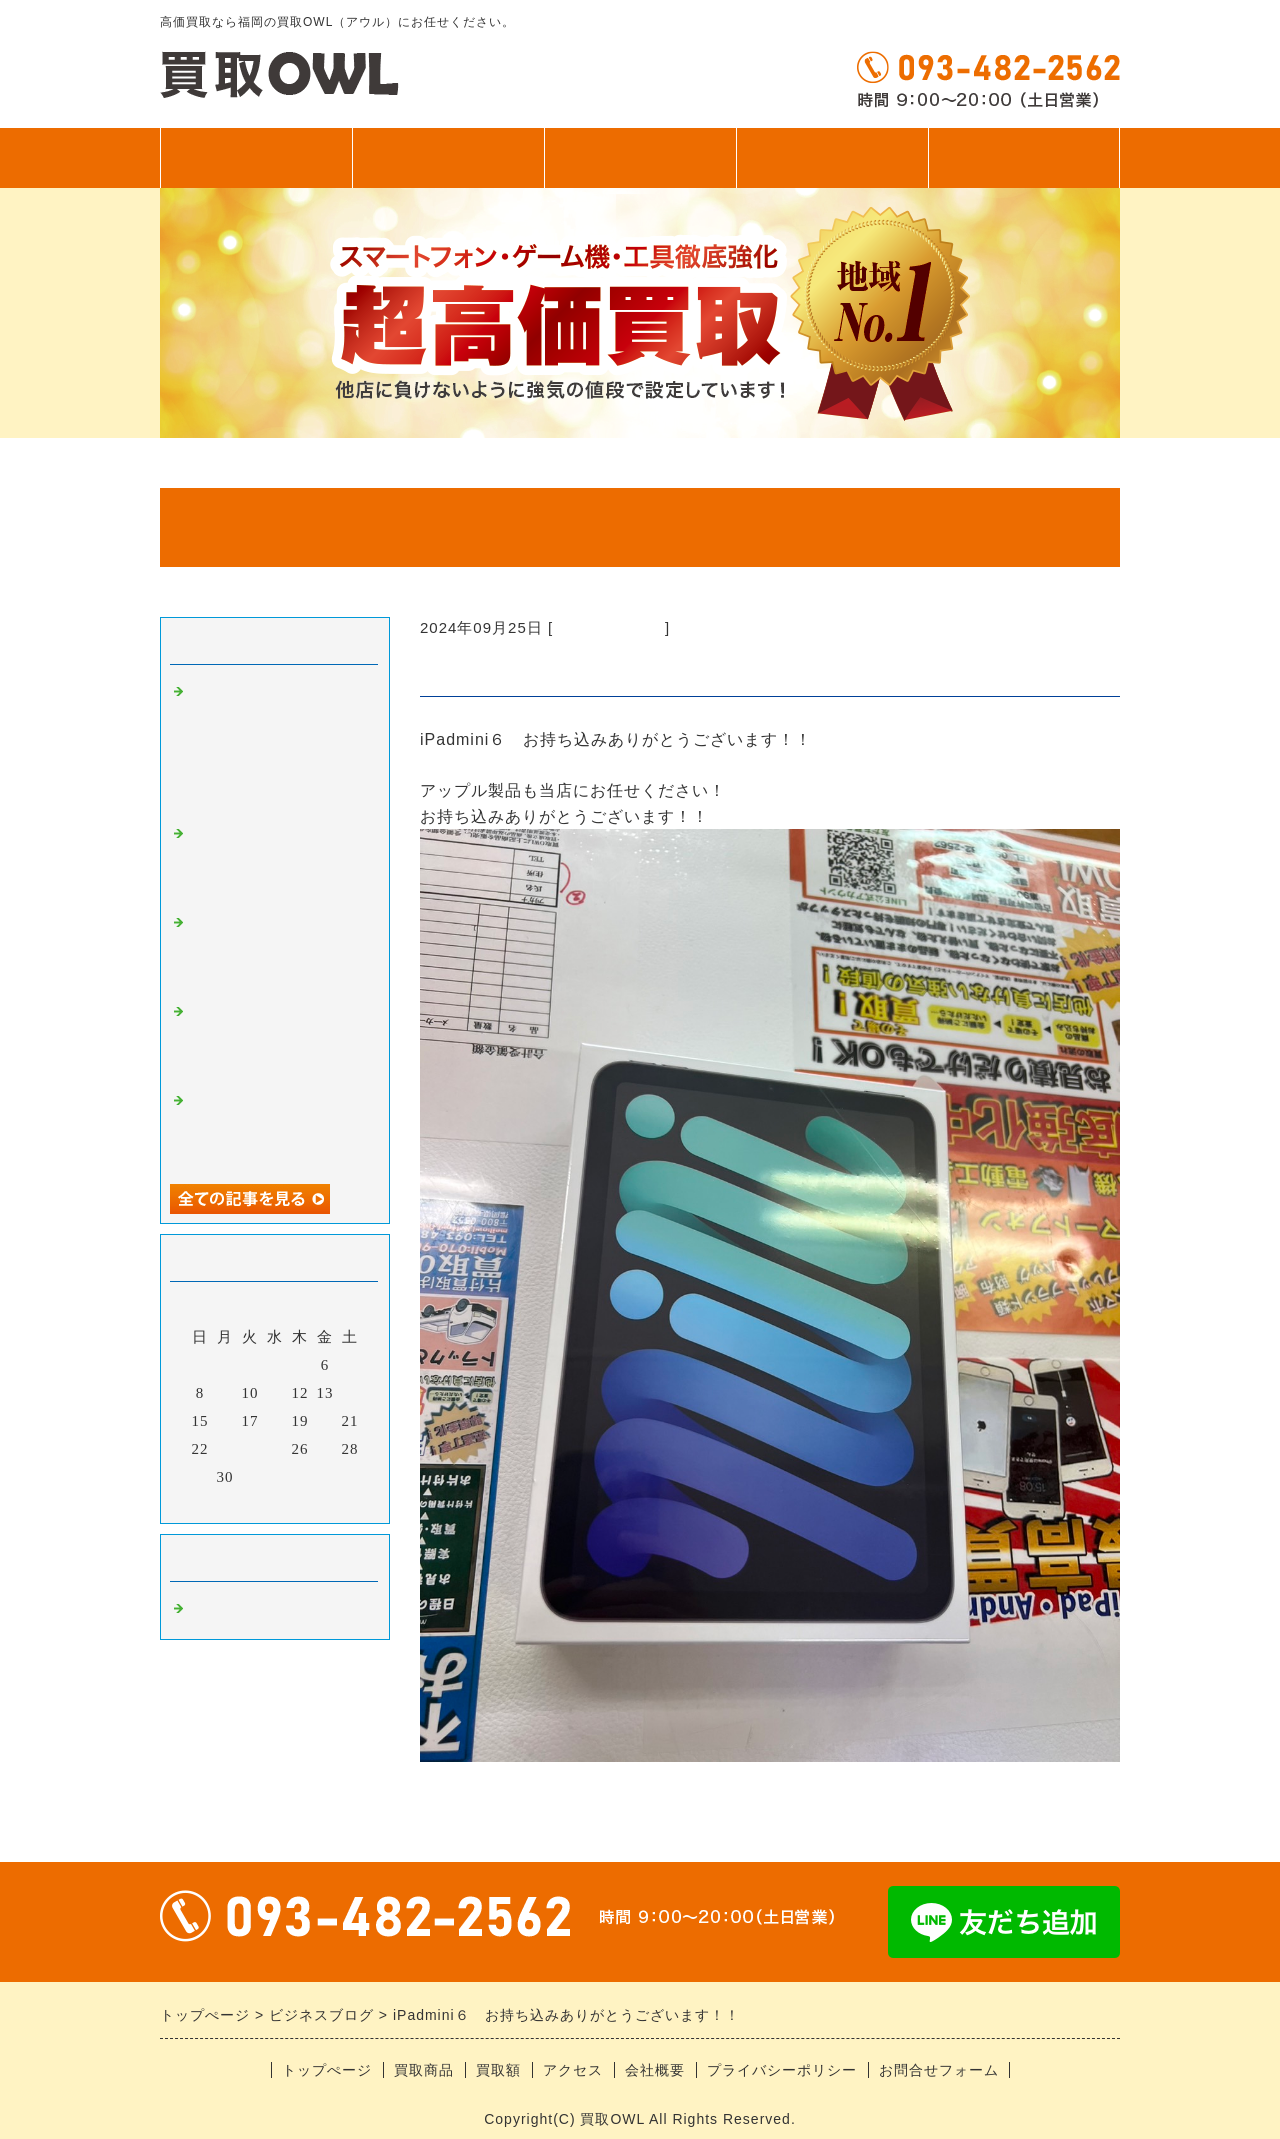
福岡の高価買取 (609, 627)
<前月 (233, 1503)
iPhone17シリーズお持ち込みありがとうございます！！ (278, 1127)
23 (225, 1449)
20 (325, 1421)
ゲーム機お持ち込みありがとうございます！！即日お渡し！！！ (278, 949)
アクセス (832, 158)
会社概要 (655, 2070)
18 (275, 1421)
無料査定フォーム (1024, 158)
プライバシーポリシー (782, 2070)
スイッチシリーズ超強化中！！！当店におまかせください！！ (278, 860)
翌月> (316, 1503)
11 (275, 1393)
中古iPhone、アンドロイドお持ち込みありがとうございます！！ (278, 1038)
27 (325, 1449)
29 (200, 1477)
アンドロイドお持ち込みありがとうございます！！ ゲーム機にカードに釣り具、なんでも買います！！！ (278, 745)
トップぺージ (256, 158)
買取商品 (448, 158)
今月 (275, 1503)
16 (225, 1421)
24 (250, 1449)
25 (275, 1449)
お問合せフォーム (939, 2070)
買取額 (640, 158)
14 (350, 1393)
